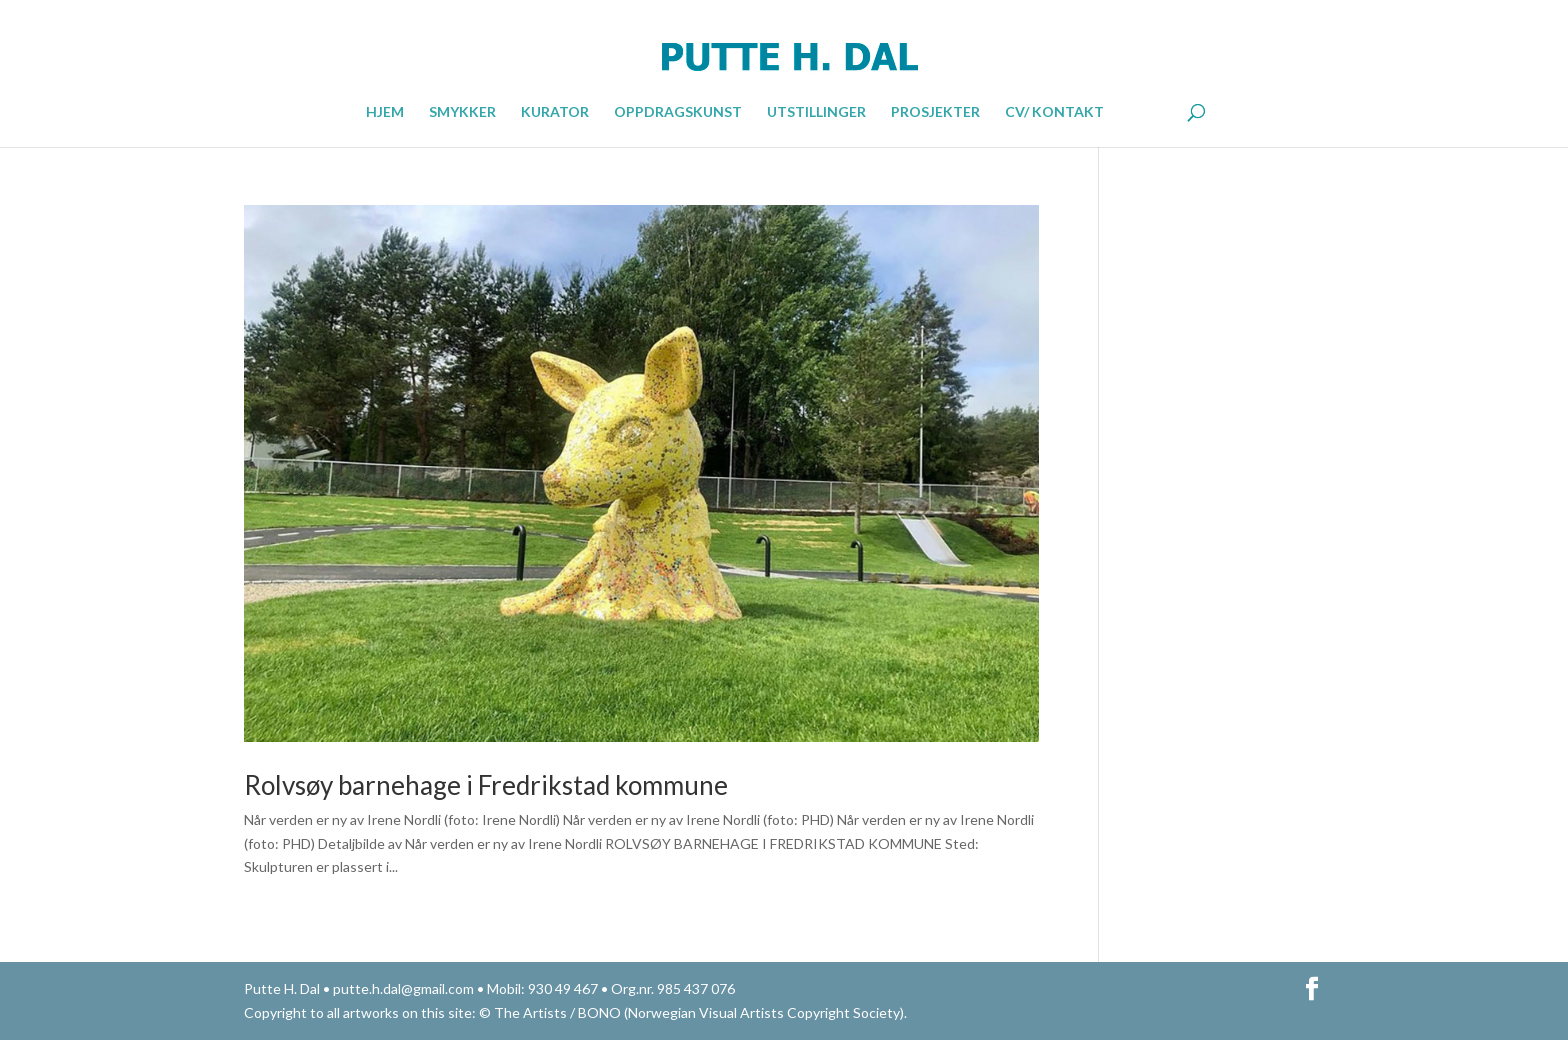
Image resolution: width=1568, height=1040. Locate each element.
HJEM (385, 112)
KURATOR (555, 112)
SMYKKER (462, 112)
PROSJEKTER (935, 112)
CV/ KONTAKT (1054, 112)
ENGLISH (1144, 110)
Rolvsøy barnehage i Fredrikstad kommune (486, 785)
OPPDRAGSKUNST (678, 112)
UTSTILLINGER (816, 112)
